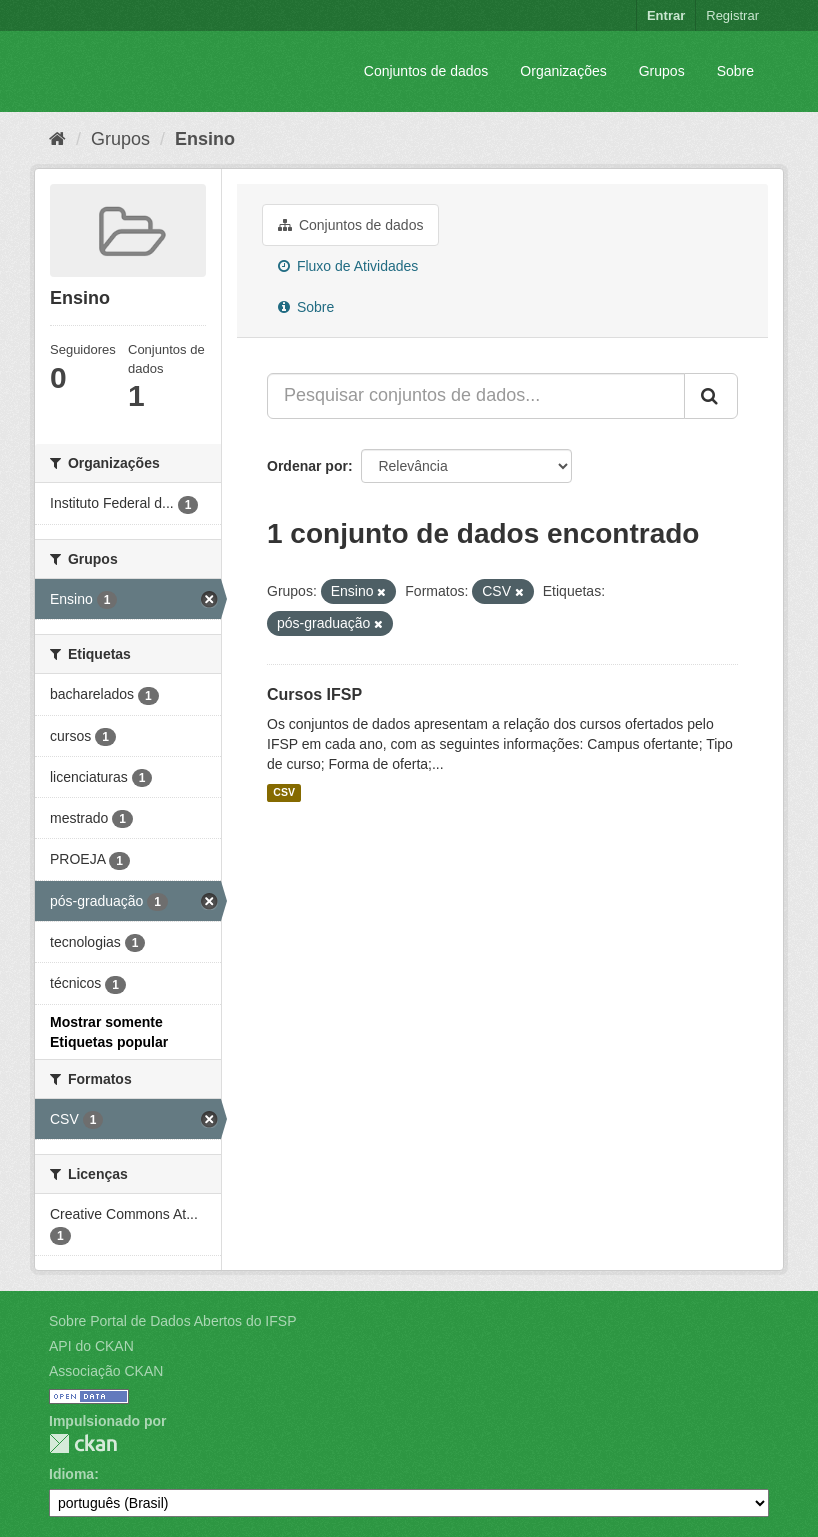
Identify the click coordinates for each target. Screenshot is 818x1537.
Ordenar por (307, 466)
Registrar (732, 15)
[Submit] (711, 396)
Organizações (563, 71)
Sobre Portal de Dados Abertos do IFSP (172, 1321)
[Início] (57, 139)
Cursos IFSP (314, 694)
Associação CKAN (106, 1371)
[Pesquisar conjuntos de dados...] (476, 396)
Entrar (666, 15)
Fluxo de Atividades (348, 266)
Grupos (662, 71)
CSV (284, 793)
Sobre (735, 71)
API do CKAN (91, 1346)
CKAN (83, 1443)
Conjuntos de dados (426, 71)
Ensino (205, 139)
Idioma (71, 1474)
